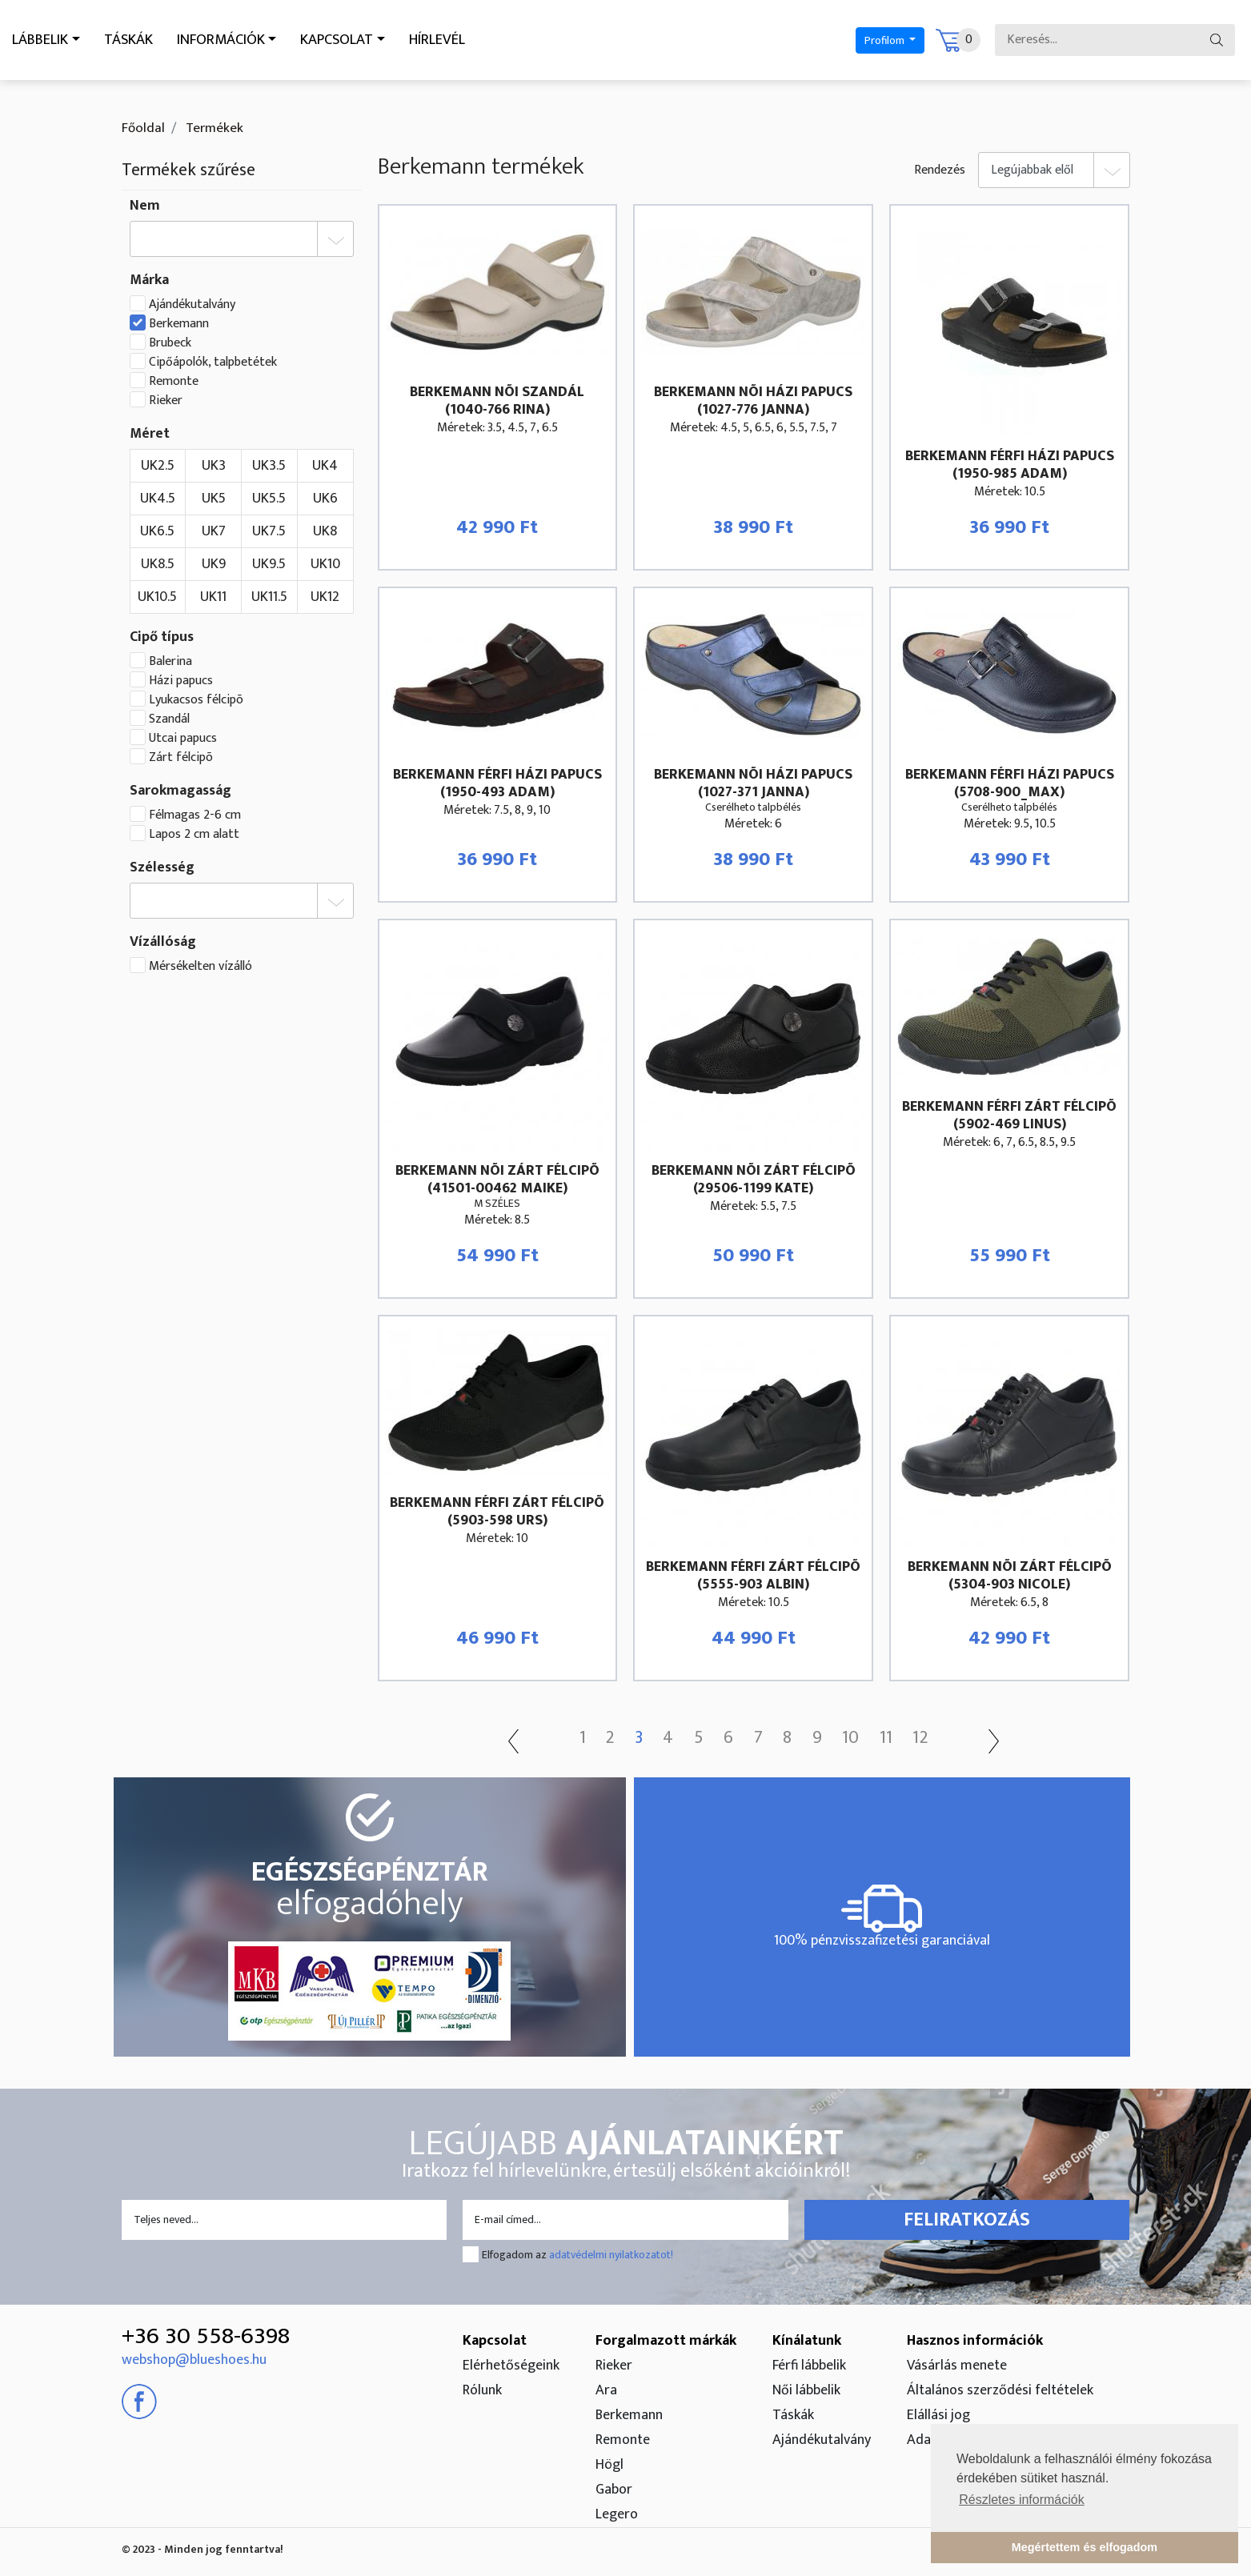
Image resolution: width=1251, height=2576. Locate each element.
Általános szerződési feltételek (1000, 2390)
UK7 (214, 531)
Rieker (165, 401)
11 (902, 1738)
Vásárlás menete (957, 2366)
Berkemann (179, 324)
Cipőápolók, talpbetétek (213, 362)
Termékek (212, 128)
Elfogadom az (577, 2254)
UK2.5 (157, 466)
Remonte (173, 381)
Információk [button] (243, 40)
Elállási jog (938, 2415)
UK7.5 (269, 531)
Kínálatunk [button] (806, 2341)
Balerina (170, 661)
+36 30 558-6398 (206, 2336)
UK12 (325, 597)
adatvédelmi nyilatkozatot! (611, 2254)
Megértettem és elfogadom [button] (1084, 2547)
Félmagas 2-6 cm (195, 815)
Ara (606, 2390)
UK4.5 (157, 499)
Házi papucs (181, 681)
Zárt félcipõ (181, 757)
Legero (616, 2514)
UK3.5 (269, 466)
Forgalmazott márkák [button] (665, 2341)
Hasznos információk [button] (975, 2341)
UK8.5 (157, 564)
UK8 (325, 531)
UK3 (214, 466)
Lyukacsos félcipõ (196, 700)
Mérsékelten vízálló (200, 966)
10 (863, 1738)
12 (940, 1738)
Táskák (142, 40)
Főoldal (143, 128)
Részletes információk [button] (1022, 2499)
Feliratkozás (967, 2220)
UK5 (214, 499)
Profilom (867, 40)
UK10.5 (157, 597)
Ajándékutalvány (192, 304)
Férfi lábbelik (809, 2366)
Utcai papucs (183, 738)
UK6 (325, 499)
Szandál (169, 719)
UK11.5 (269, 597)
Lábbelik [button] (44, 40)
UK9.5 (269, 564)
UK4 (325, 466)
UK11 (213, 597)
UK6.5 (157, 531)
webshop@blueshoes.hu (194, 2360)
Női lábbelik (806, 2390)
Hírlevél (483, 40)
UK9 (214, 564)
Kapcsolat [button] (372, 40)
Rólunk (482, 2390)
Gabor (613, 2490)
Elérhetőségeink (511, 2366)
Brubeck (170, 343)
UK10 (325, 564)
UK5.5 (269, 499)
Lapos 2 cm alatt (194, 834)
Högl (609, 2465)
